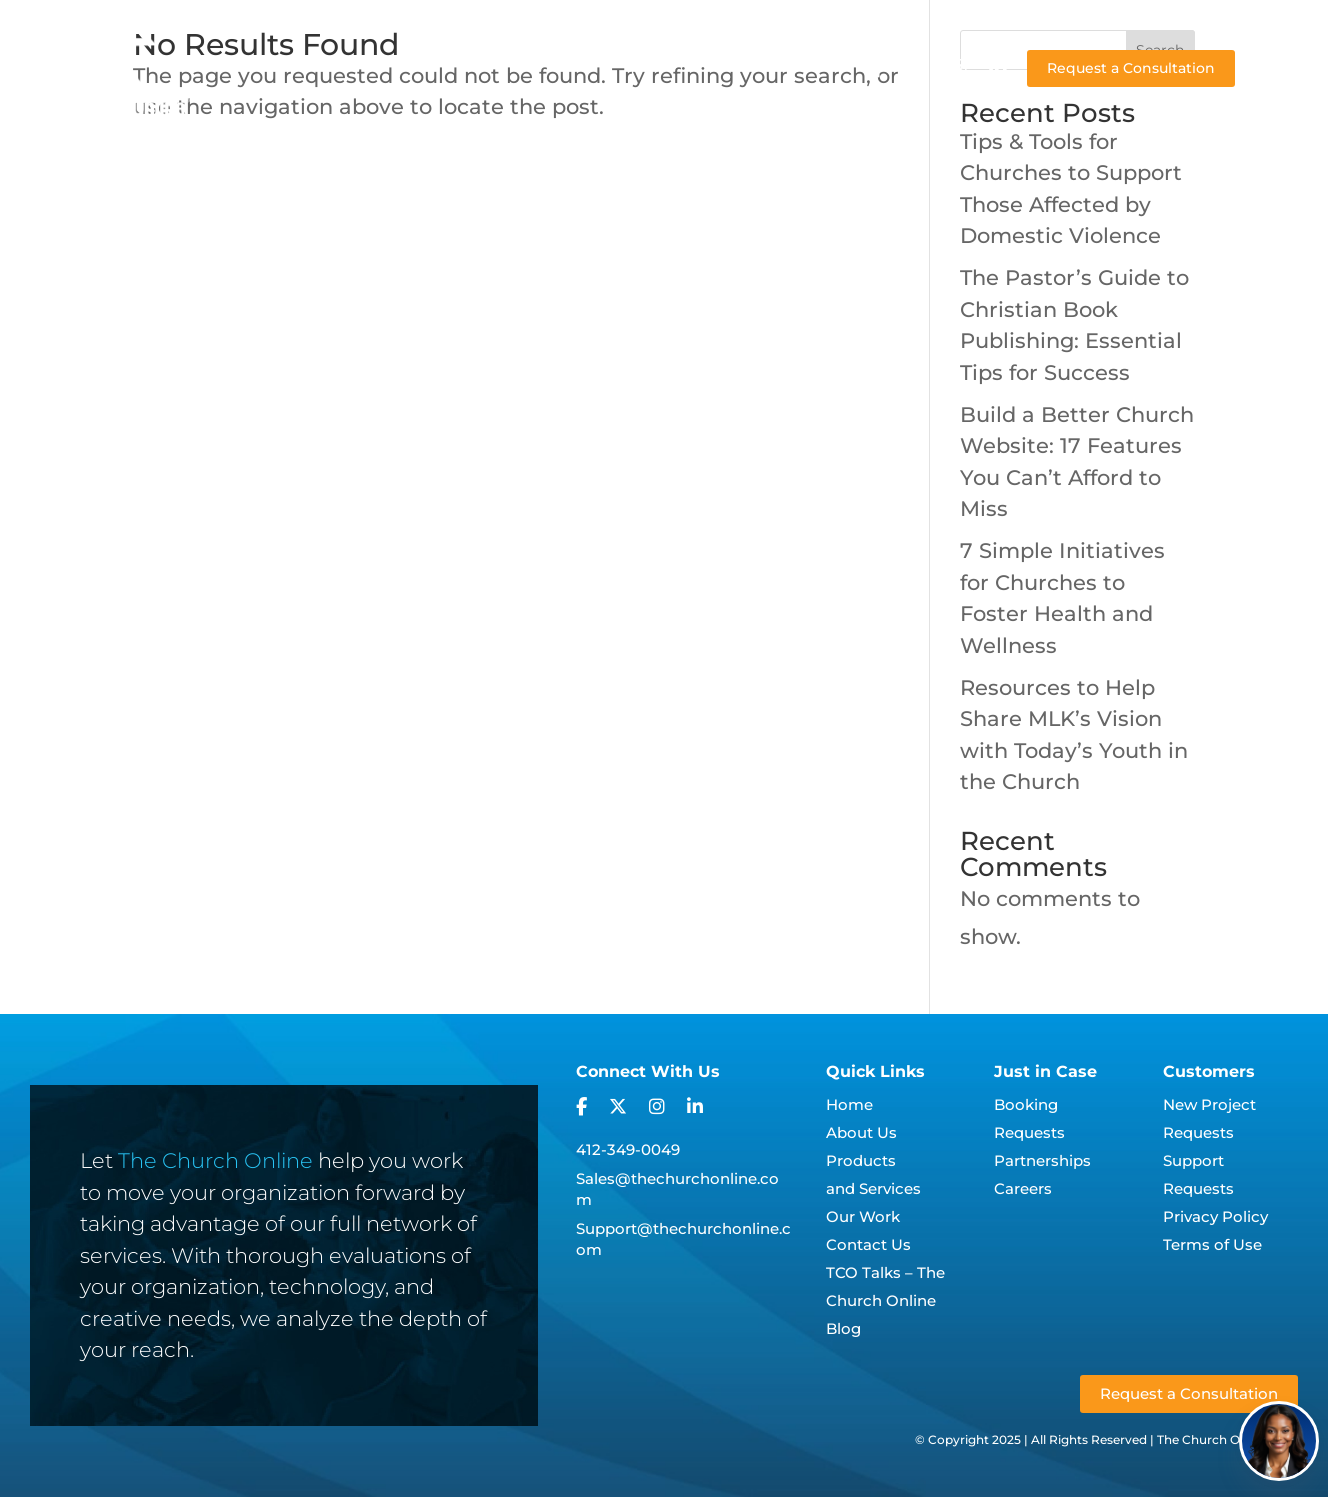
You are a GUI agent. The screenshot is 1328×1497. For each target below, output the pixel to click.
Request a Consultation (1131, 68)
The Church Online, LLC (1227, 1439)
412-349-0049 (628, 1149)
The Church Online (215, 1160)
